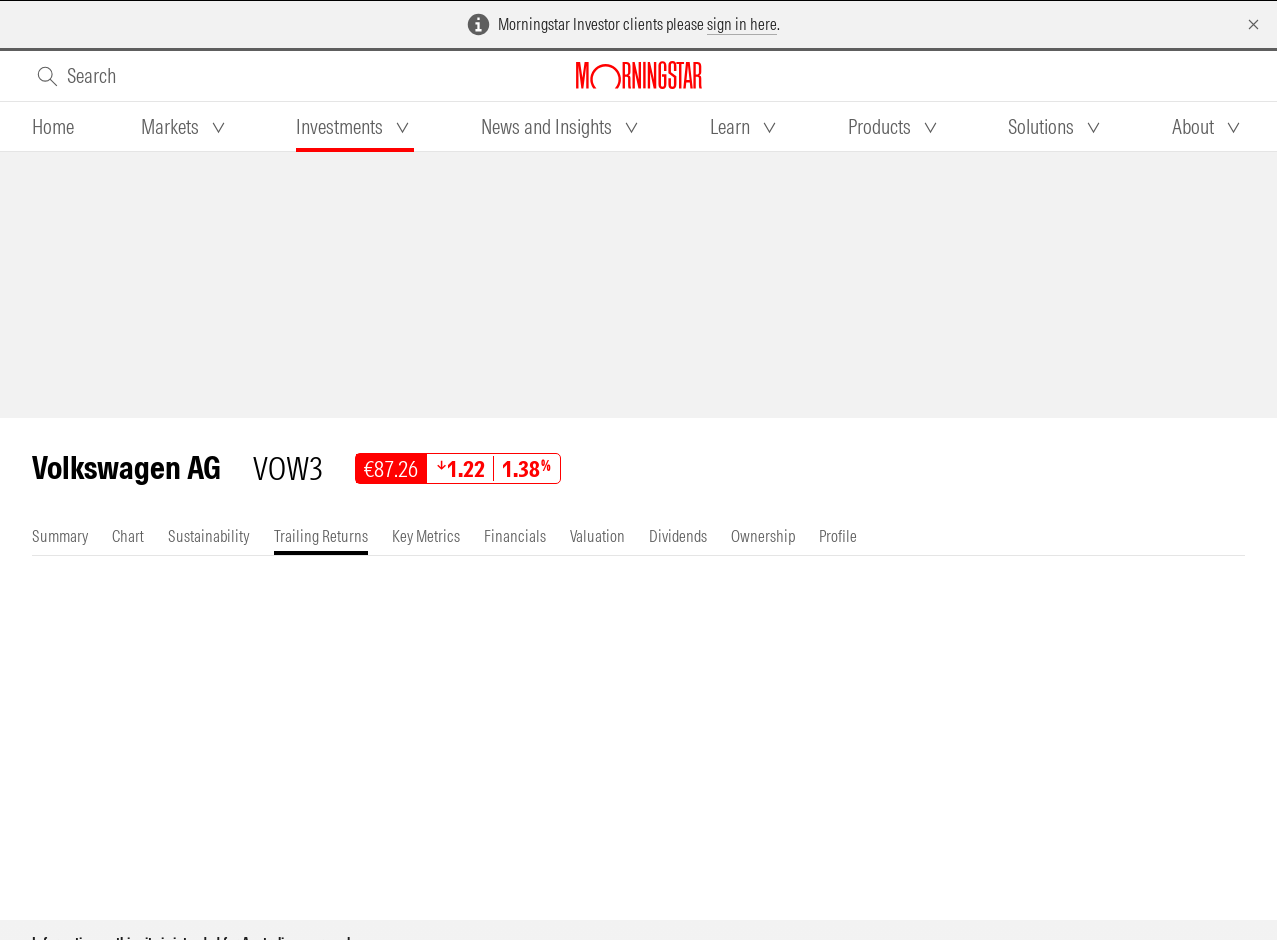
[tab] (53, 127)
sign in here (742, 24)
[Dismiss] (1253, 24)
